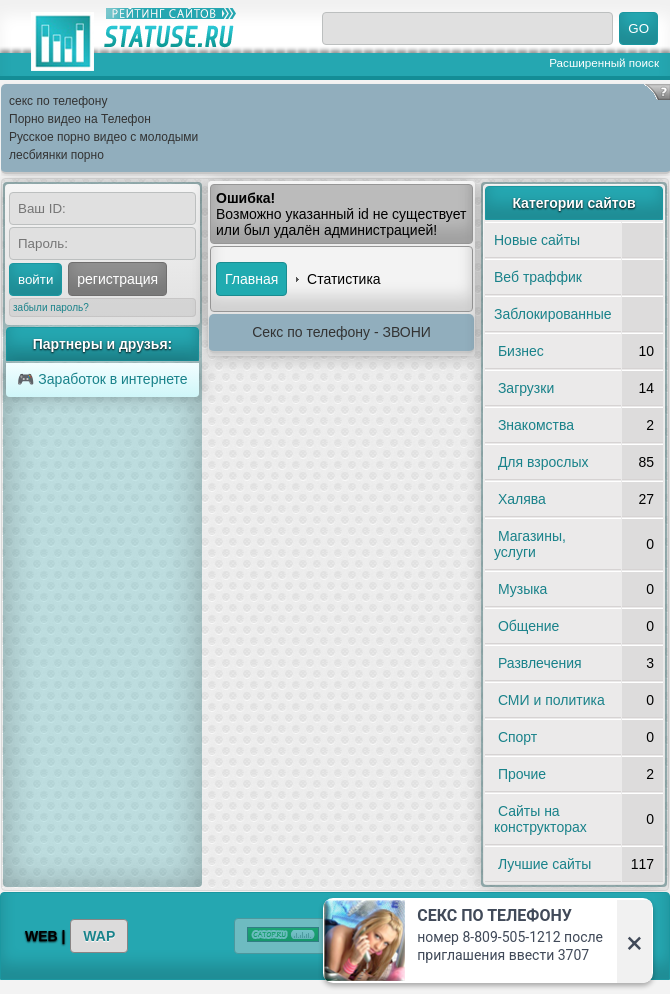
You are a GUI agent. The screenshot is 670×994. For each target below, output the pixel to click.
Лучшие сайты (544, 864)
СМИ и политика (551, 700)
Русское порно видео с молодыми (103, 137)
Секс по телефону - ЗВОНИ (341, 332)
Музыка (523, 589)
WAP (99, 936)
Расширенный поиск (604, 62)
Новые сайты (537, 240)
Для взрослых (543, 462)
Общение (528, 626)
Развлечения (540, 663)
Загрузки (526, 388)
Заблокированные (553, 314)
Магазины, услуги (530, 544)
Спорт (517, 737)
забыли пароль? (51, 307)
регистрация (117, 279)
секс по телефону (58, 101)
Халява (522, 499)
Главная (251, 279)
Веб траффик (538, 277)
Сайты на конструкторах (540, 819)
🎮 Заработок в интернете (102, 379)
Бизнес (521, 351)
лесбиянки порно (56, 155)
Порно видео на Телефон (80, 119)
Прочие (522, 774)
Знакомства (536, 425)
